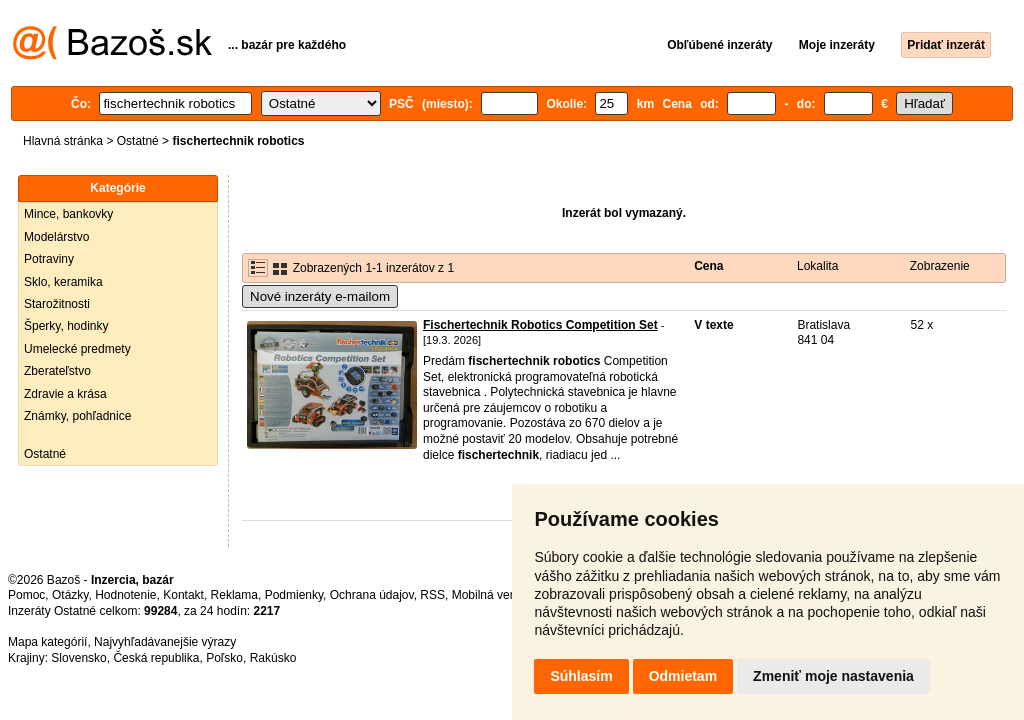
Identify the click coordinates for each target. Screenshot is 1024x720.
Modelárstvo (56, 237)
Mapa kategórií (47, 642)
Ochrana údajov (372, 595)
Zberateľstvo (57, 371)
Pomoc (26, 595)
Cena (708, 266)
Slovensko (78, 658)
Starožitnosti (57, 304)
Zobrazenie (940, 266)
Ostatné (138, 141)
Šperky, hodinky (66, 326)
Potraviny (49, 259)
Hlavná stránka (63, 141)
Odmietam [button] (683, 676)
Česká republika (156, 658)
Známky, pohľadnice (77, 416)
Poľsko (224, 658)
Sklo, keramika (63, 282)
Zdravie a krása (65, 394)
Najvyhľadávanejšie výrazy (165, 642)
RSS (432, 595)
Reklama (234, 595)
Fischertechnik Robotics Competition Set (540, 325)
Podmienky (294, 595)
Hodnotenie (125, 595)
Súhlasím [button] (581, 676)
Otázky (70, 595)
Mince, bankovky (68, 214)
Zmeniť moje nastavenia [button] (833, 676)
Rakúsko (273, 658)
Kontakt (183, 595)
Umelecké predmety (77, 349)
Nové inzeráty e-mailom (320, 296)
